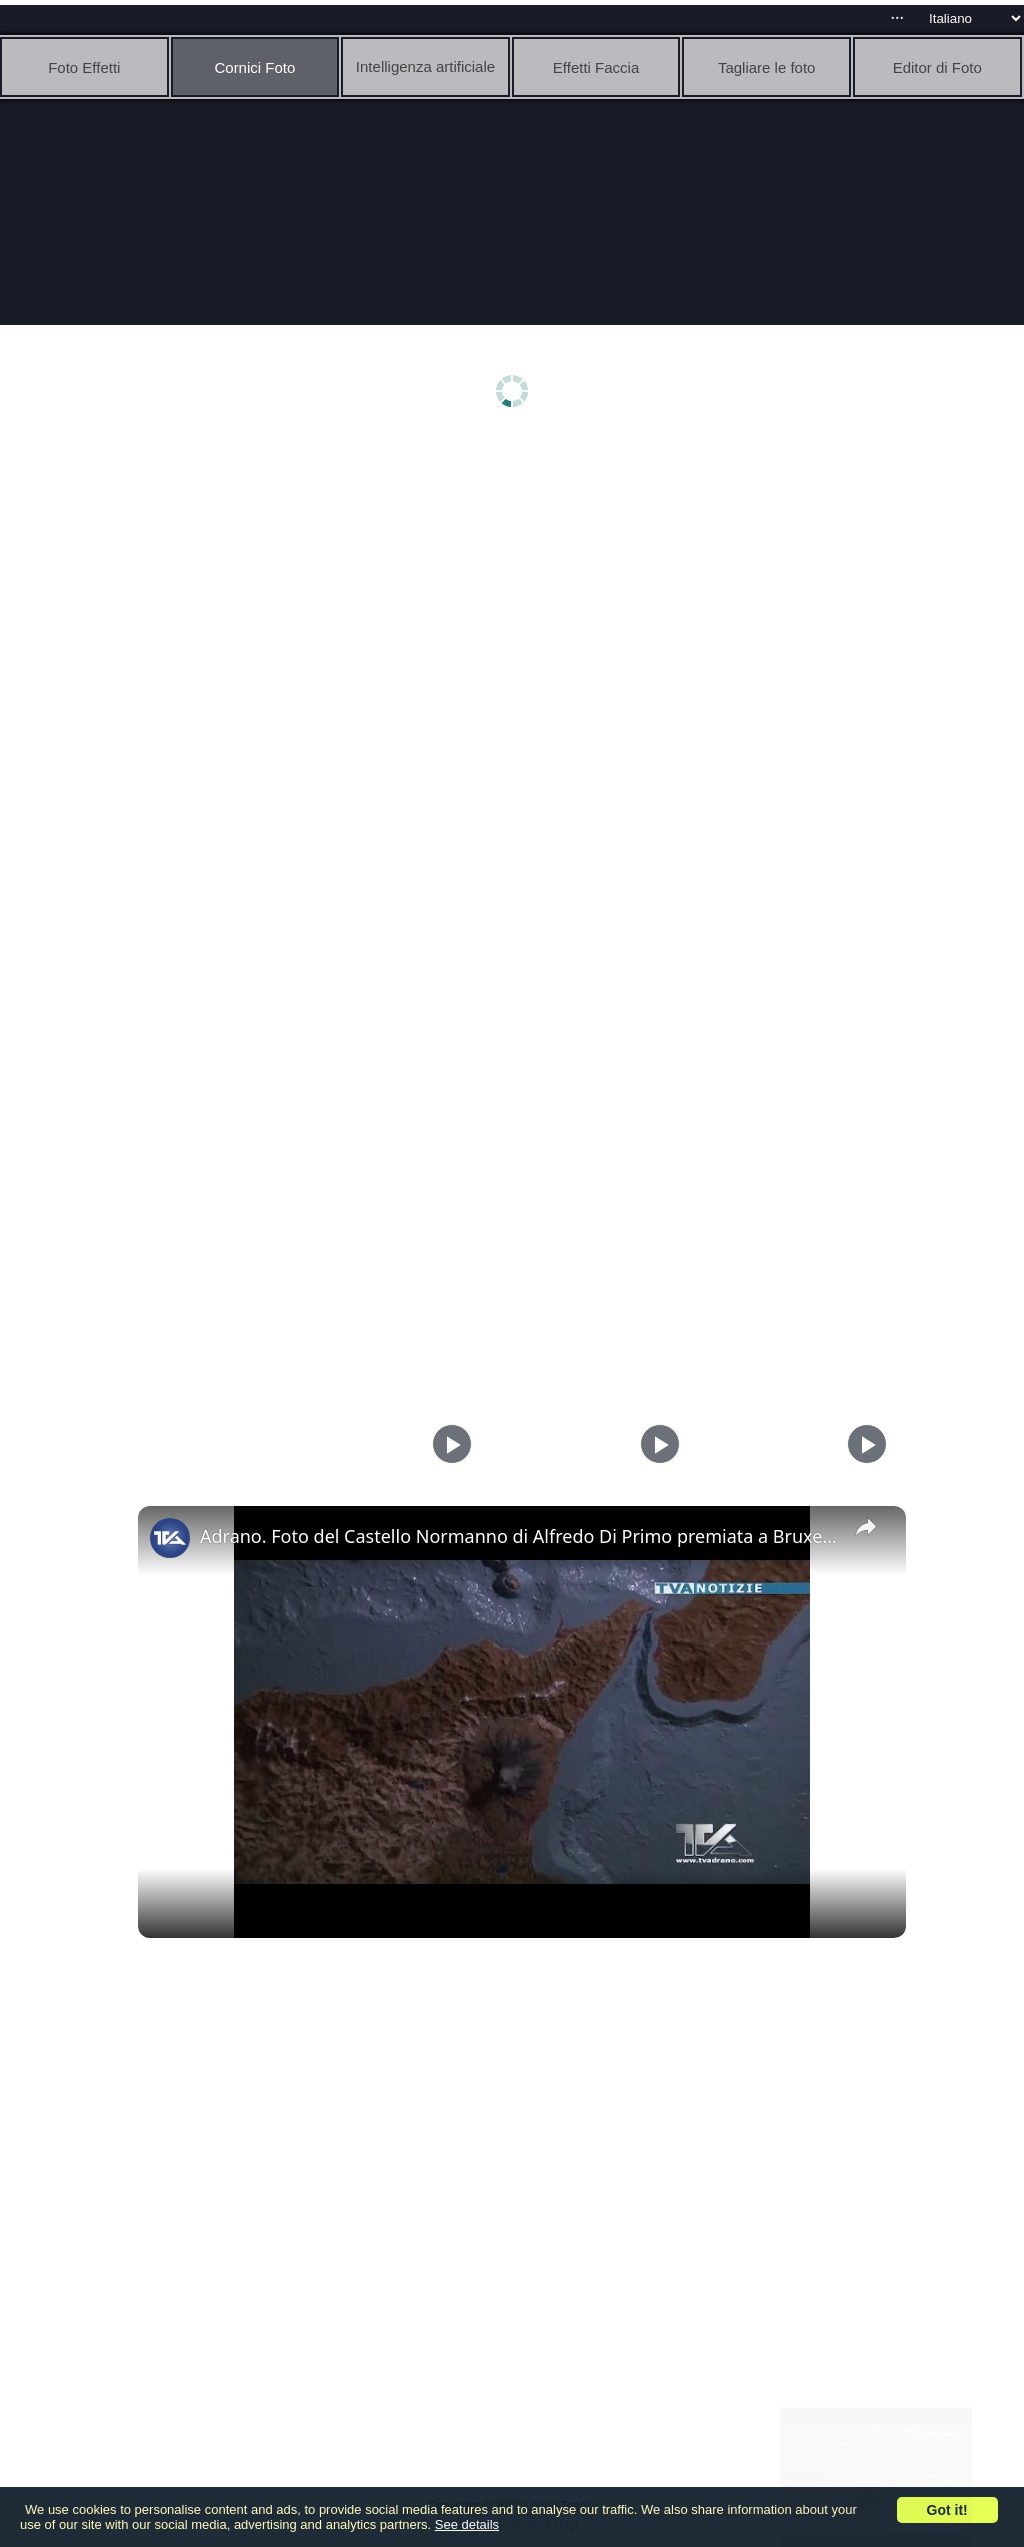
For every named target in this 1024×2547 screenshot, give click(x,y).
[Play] (655, 1444)
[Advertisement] (517, 597)
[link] (170, 1538)
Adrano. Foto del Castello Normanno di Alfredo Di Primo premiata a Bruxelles (519, 1536)
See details (467, 2524)
